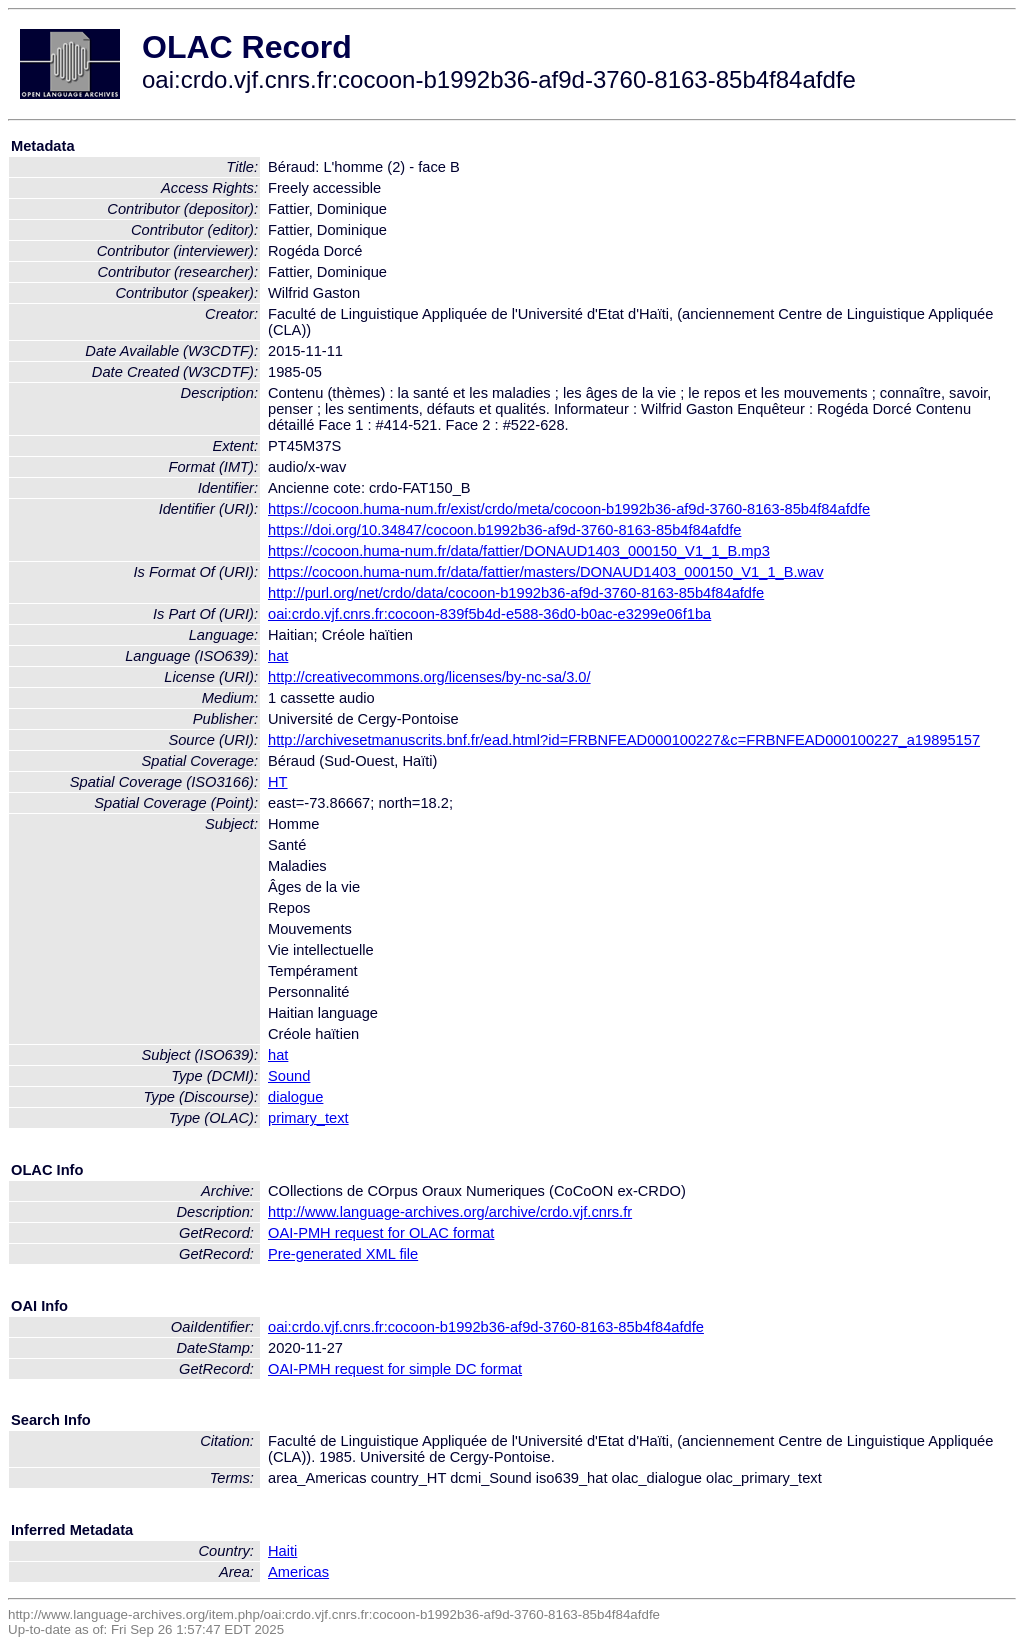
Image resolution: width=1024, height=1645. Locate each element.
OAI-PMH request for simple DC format (395, 1369)
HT (278, 782)
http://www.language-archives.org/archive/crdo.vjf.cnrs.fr (450, 1212)
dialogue (295, 1097)
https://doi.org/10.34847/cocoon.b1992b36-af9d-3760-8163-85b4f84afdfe (504, 530)
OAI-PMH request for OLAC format (381, 1233)
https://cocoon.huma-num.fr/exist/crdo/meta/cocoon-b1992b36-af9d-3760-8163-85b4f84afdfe (569, 509)
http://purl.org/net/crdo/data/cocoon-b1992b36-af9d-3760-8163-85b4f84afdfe (516, 593)
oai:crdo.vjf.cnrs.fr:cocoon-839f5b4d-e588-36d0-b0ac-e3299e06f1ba (489, 614)
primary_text (308, 1118)
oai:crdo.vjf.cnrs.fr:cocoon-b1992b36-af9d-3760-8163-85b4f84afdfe (486, 1327)
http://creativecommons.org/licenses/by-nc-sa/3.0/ (429, 677)
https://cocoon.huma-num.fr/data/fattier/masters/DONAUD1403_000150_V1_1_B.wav (546, 572)
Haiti (282, 1551)
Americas (298, 1572)
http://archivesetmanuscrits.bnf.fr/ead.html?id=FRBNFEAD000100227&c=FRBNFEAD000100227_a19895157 (624, 740)
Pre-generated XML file (343, 1254)
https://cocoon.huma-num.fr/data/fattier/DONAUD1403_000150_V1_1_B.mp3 (519, 551)
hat (278, 656)
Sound (289, 1076)
